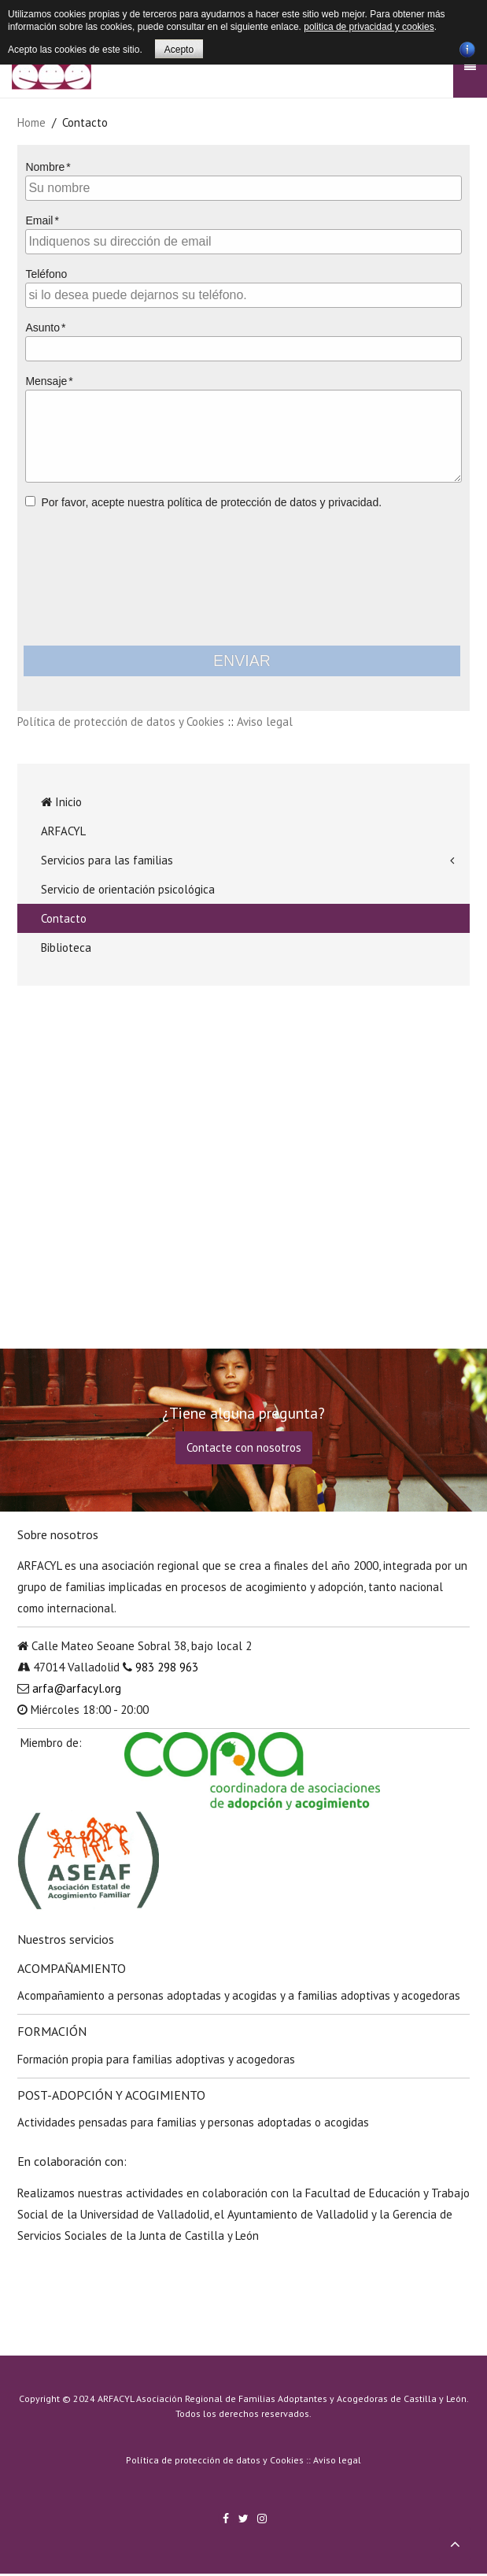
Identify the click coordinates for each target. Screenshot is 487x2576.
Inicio (61, 801)
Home (31, 122)
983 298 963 (166, 1667)
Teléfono (46, 274)
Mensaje (46, 381)
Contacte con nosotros (243, 1447)
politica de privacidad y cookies (369, 26)
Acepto (179, 49)
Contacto (64, 918)
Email (39, 220)
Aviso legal (265, 721)
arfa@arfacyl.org (76, 1688)
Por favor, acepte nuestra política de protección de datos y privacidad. (211, 502)
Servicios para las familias (107, 860)
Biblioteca (66, 947)
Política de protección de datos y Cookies (120, 721)
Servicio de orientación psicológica (128, 889)
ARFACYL (63, 831)
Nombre (45, 167)
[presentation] (243, 576)
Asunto (42, 327)
